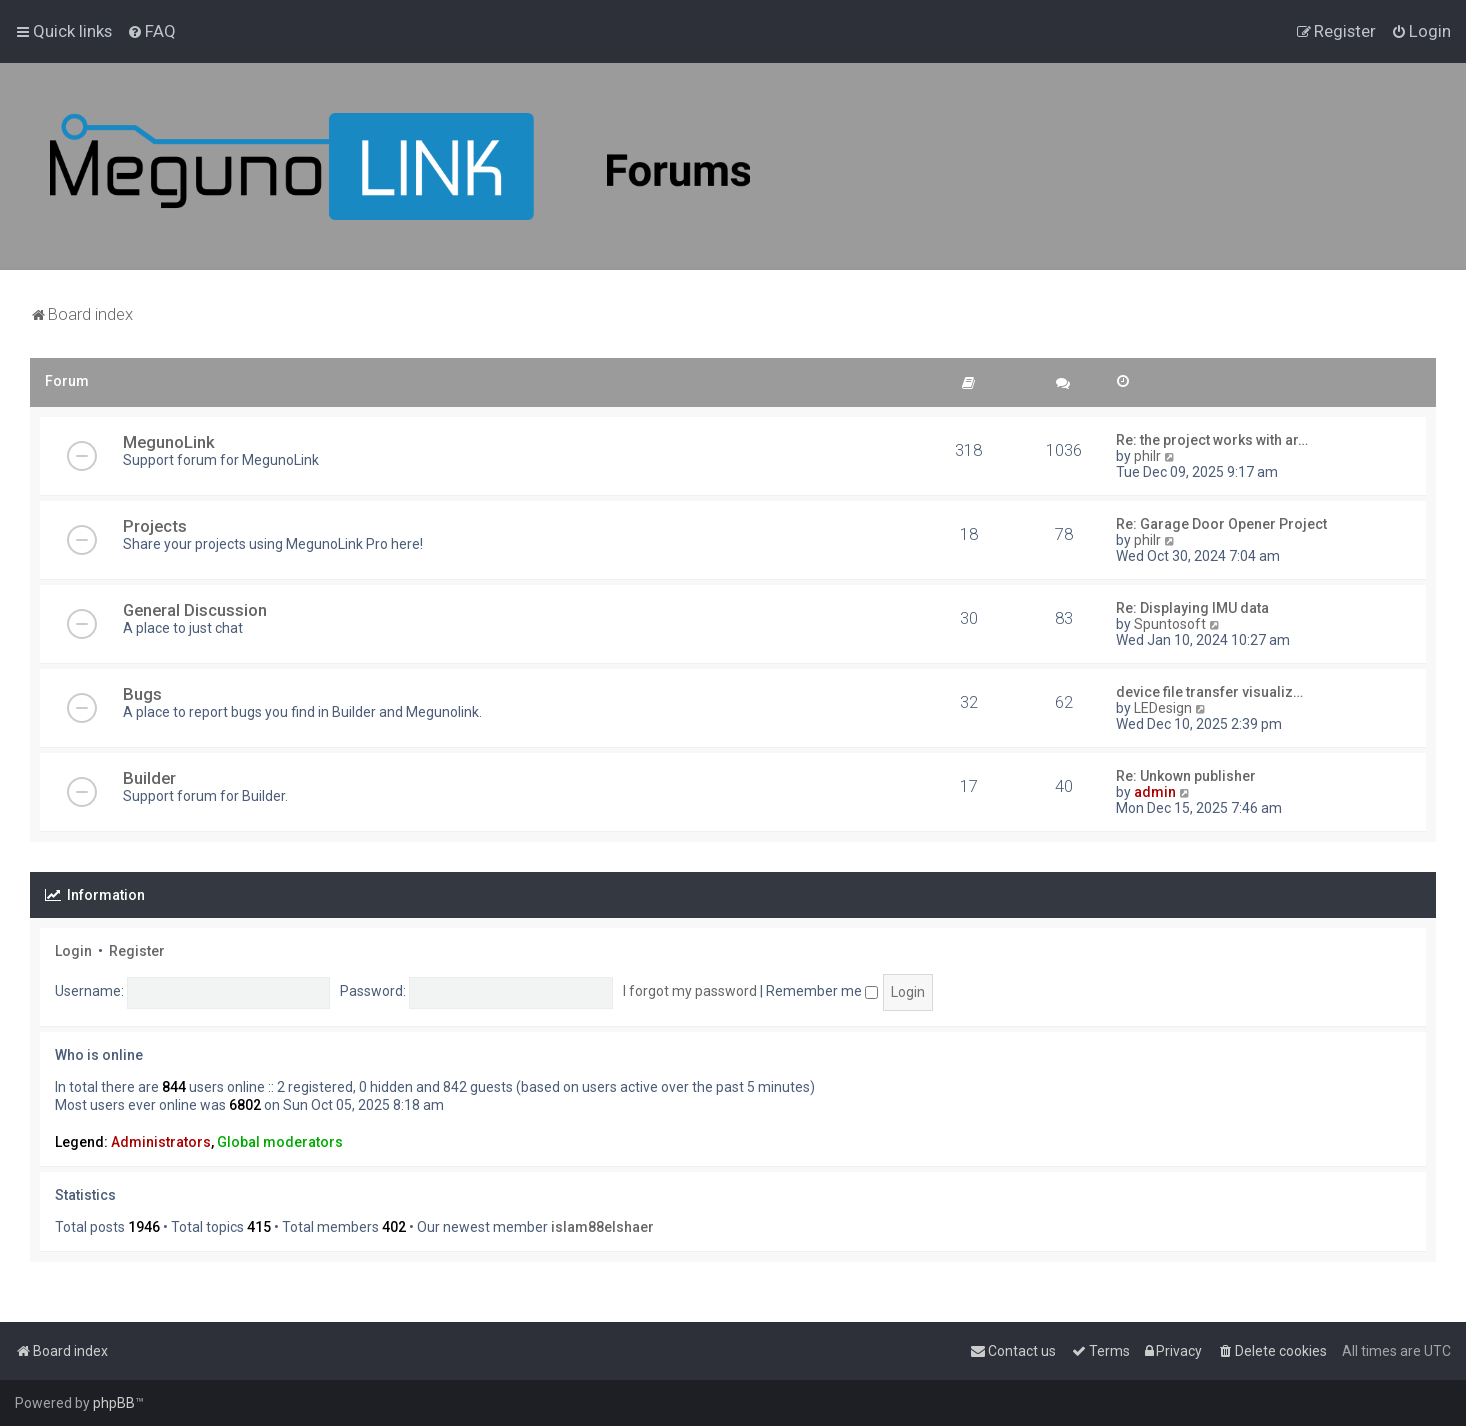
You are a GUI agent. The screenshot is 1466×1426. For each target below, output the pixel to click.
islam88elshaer (602, 1227)
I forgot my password (690, 991)
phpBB (114, 1403)
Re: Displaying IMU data (1192, 608)
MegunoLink (169, 442)
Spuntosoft (1170, 624)
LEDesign (1163, 708)
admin (1155, 792)
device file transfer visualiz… (1209, 692)
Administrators (161, 1142)
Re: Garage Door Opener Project (1221, 524)
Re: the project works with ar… (1212, 440)
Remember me (822, 991)
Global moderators (280, 1142)
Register (137, 951)
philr (1147, 456)
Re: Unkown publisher (1186, 776)
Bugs (142, 694)
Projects (155, 526)
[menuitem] (151, 31)
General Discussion (195, 610)
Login (73, 951)
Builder (149, 778)
